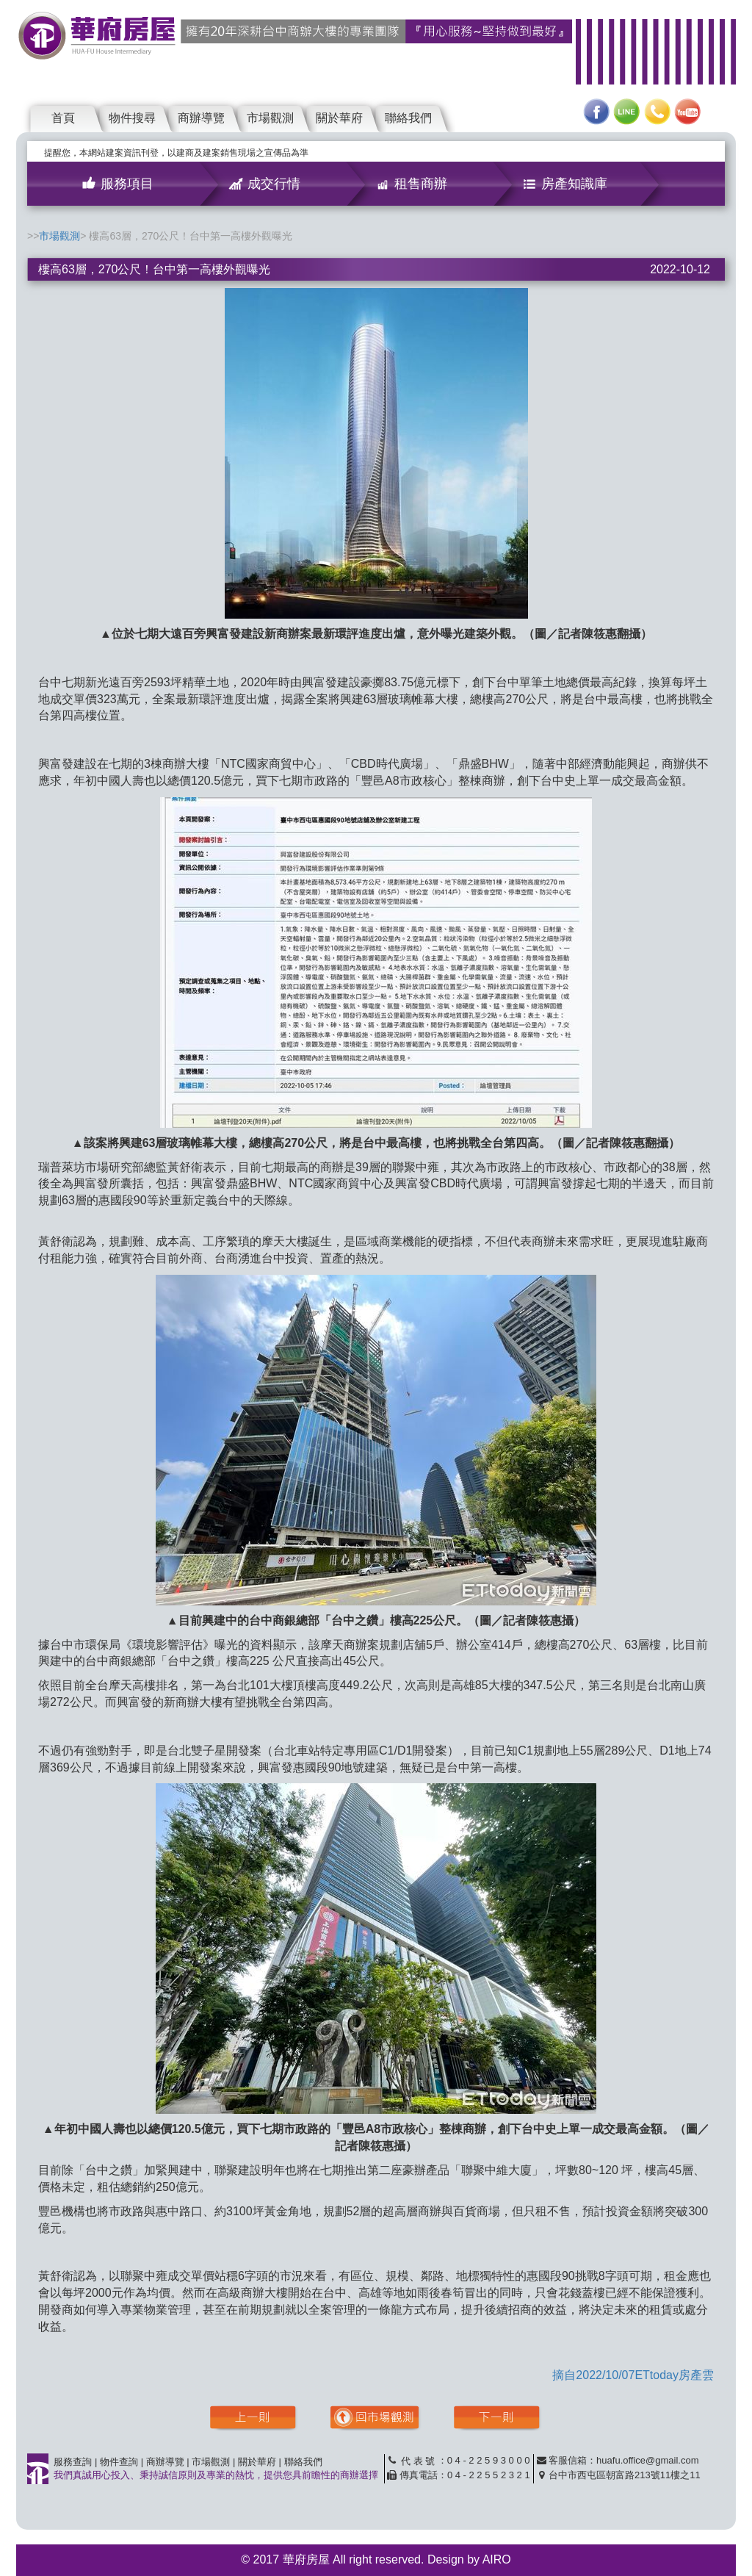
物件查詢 (119, 2461)
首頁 (63, 118)
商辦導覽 (201, 118)
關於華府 (339, 118)
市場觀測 (270, 118)
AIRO (496, 2559)
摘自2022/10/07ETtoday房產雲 (633, 2375)
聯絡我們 (408, 118)
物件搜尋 (132, 118)
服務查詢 (73, 2461)
